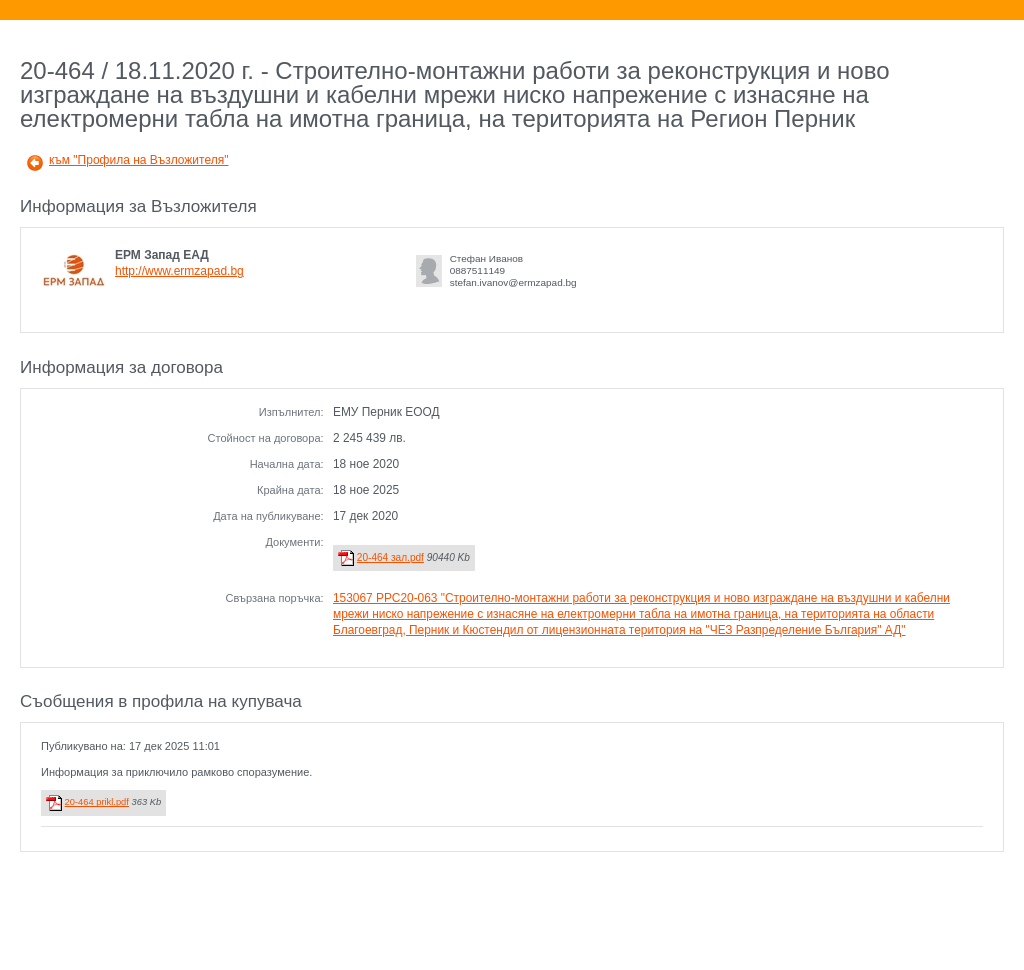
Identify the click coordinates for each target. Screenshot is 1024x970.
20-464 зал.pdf (390, 557)
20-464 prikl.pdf (97, 802)
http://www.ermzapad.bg (179, 271)
